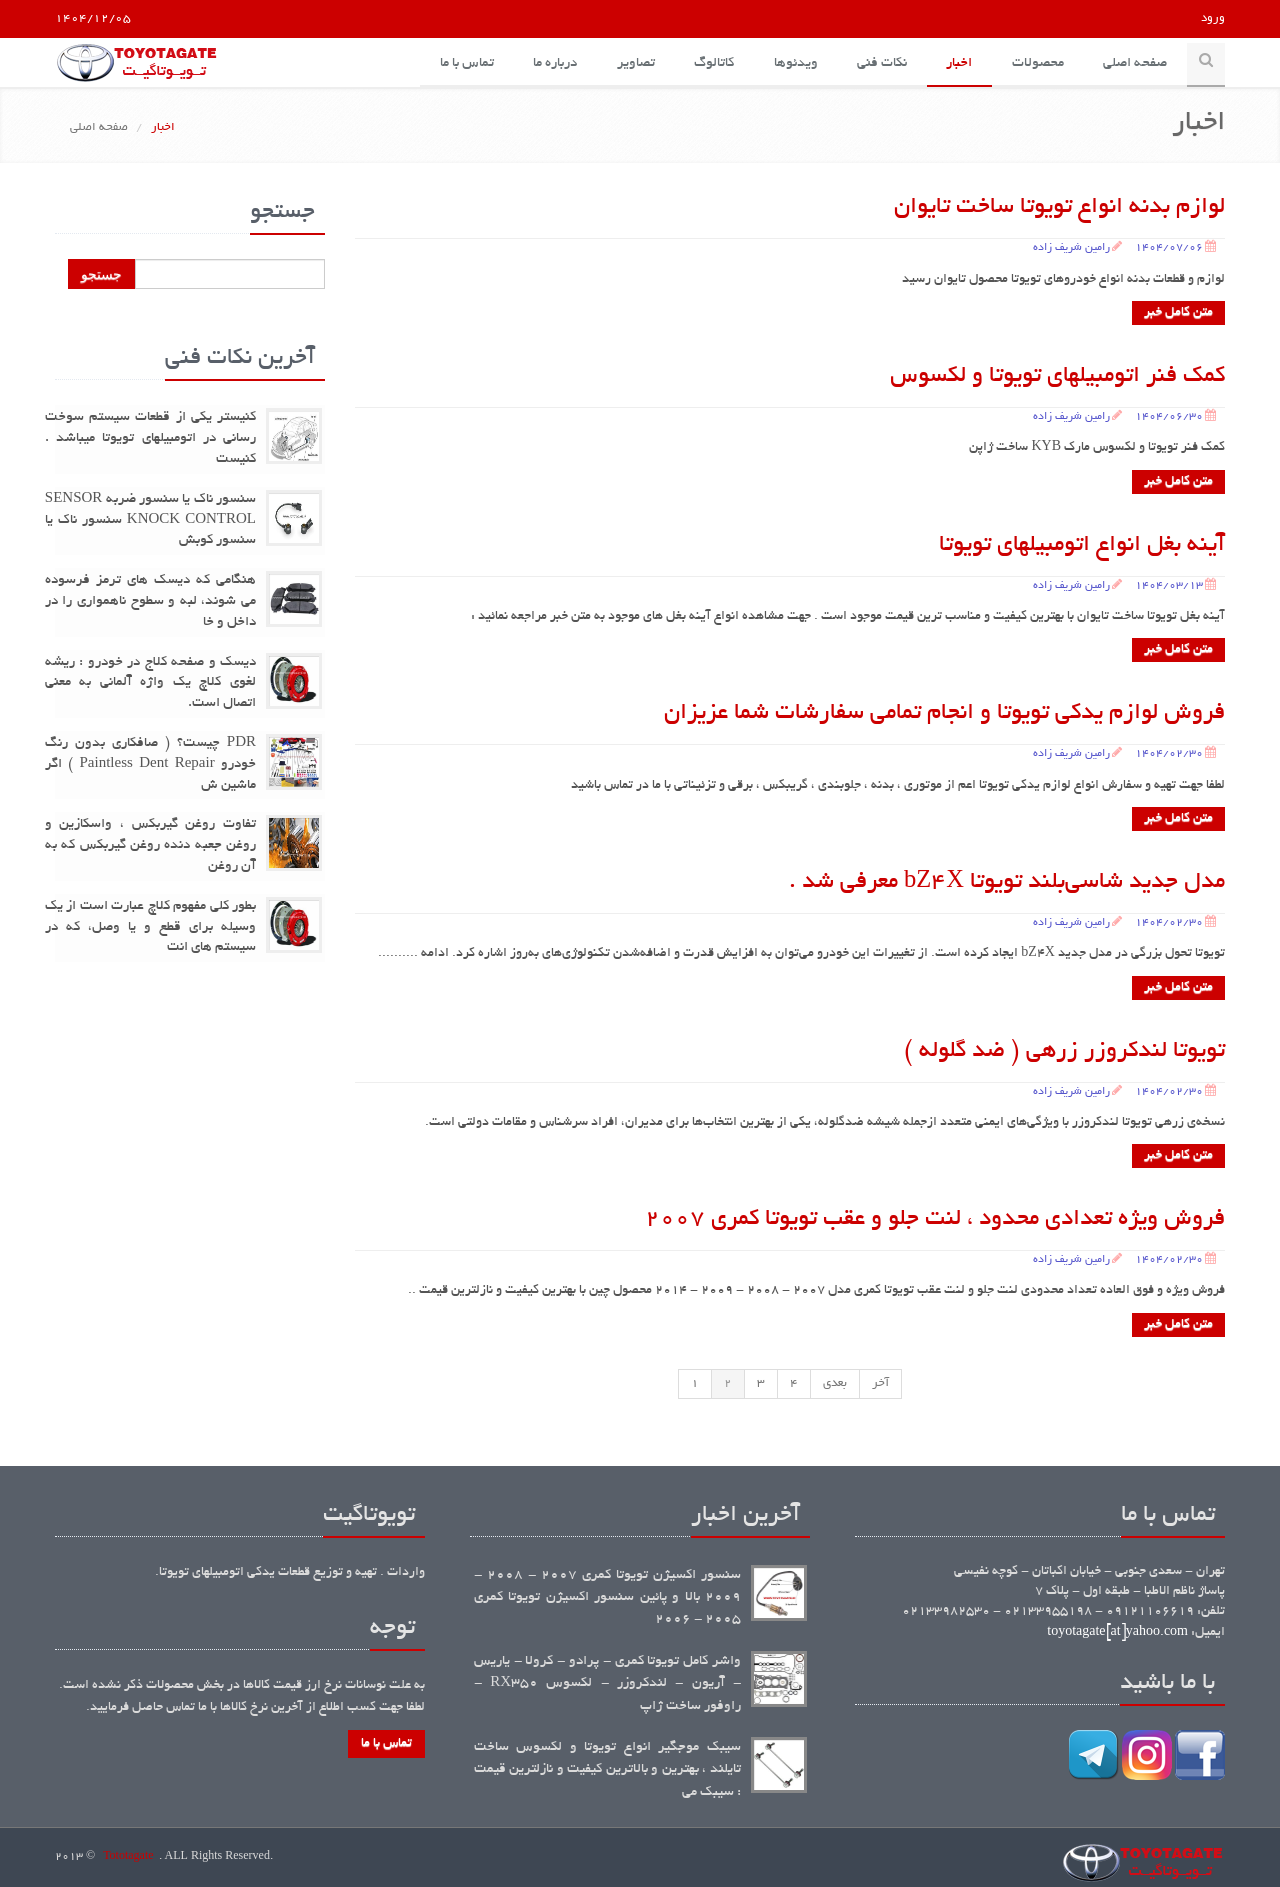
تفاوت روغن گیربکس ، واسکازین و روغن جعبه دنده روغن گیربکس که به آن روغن (150, 846)
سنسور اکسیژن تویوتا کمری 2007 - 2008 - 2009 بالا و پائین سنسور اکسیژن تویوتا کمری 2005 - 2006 (607, 1598)
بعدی (835, 1383)
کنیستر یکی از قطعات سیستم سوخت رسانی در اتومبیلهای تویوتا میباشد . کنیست (150, 439)
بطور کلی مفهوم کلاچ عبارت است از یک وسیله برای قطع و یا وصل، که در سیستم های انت (150, 927)
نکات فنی (880, 63)
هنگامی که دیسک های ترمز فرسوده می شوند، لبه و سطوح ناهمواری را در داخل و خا (150, 601)
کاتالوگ (711, 63)
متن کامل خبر (1178, 313)
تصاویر (632, 63)
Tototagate (128, 1857)
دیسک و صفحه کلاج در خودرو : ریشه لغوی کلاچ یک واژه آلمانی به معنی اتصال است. (150, 683)
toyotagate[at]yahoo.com (1117, 1633)
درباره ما (551, 63)
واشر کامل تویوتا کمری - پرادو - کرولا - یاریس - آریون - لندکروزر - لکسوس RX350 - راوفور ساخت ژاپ (607, 1684)
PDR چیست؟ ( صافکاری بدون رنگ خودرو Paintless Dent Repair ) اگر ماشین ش (150, 764)
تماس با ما (462, 63)
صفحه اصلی (1135, 63)
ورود (1213, 18)
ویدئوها (793, 63)
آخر (880, 1383)
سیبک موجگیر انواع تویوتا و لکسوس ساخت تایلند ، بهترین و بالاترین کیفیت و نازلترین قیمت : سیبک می (607, 1770)
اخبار (958, 63)
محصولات (1037, 63)
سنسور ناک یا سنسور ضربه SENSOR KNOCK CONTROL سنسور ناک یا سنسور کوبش (150, 520)
